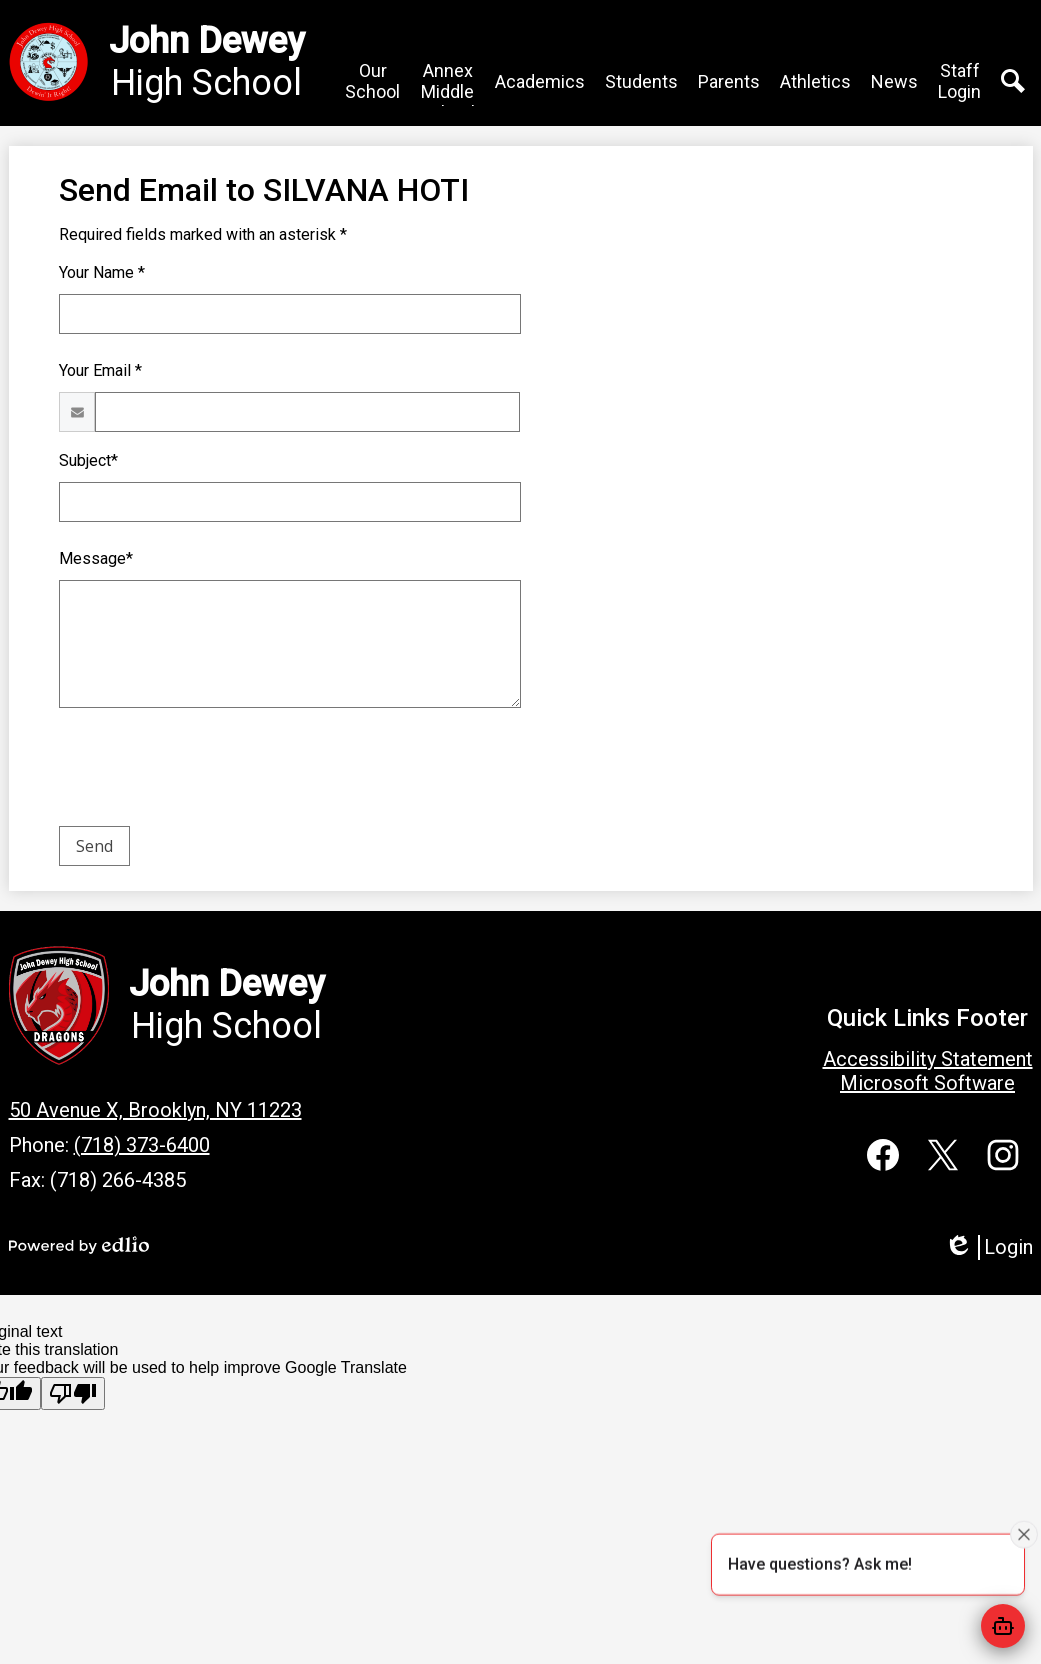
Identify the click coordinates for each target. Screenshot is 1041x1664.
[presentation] (211, 771)
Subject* (88, 460)
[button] (372, 81)
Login (988, 1247)
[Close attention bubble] (1024, 1534)
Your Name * (102, 272)
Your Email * (100, 370)
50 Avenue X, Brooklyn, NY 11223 (155, 1110)
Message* (96, 558)
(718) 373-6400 (142, 1145)
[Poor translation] (73, 1393)
